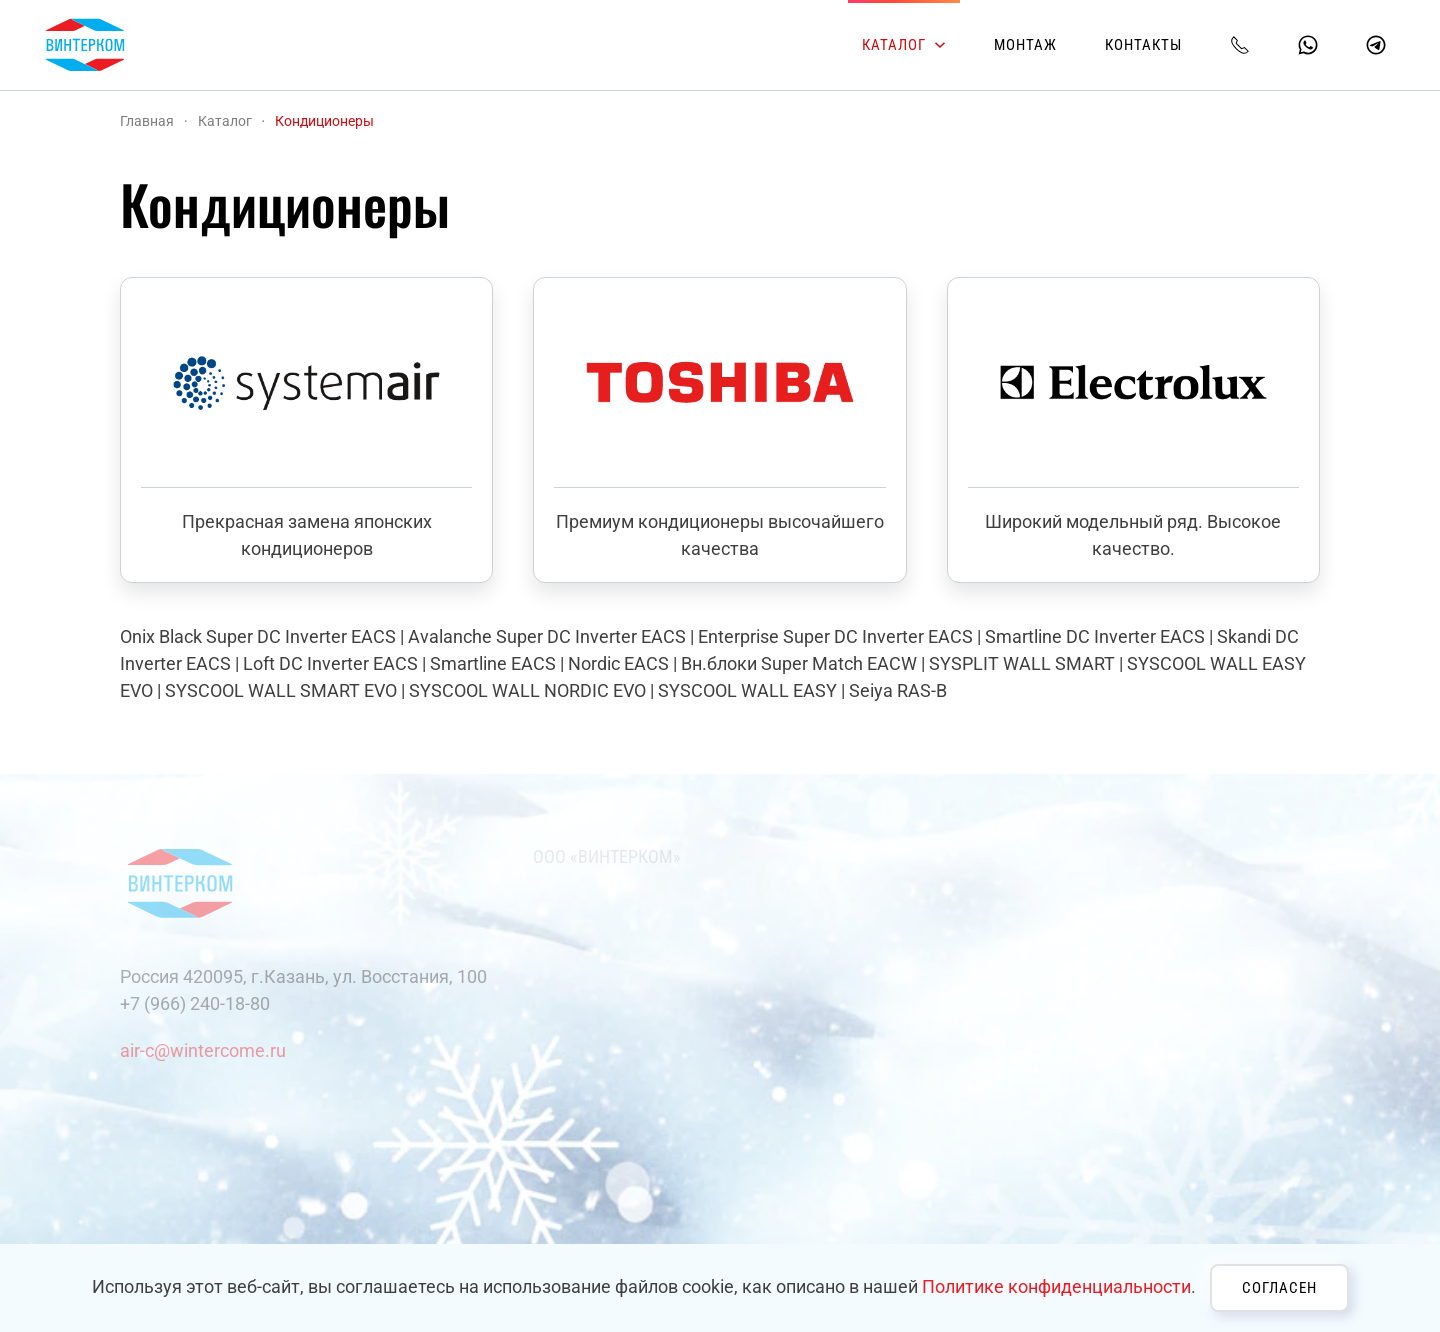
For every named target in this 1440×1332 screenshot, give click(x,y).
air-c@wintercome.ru (203, 1050)
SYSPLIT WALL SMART (1022, 663)
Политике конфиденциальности (1056, 1286)
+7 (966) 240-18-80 (195, 1003)
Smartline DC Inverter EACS (1095, 636)
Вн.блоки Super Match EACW (799, 663)
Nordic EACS (618, 663)
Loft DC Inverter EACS (330, 663)
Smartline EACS (493, 663)
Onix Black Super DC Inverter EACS (258, 636)
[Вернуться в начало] (85, 45)
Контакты (1143, 45)
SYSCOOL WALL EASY (747, 690)
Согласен (1279, 1288)
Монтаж (1025, 45)
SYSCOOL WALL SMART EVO (281, 690)
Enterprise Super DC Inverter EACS (835, 636)
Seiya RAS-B (898, 690)
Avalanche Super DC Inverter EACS (547, 636)
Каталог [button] (904, 45)
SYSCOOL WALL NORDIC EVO (527, 690)
